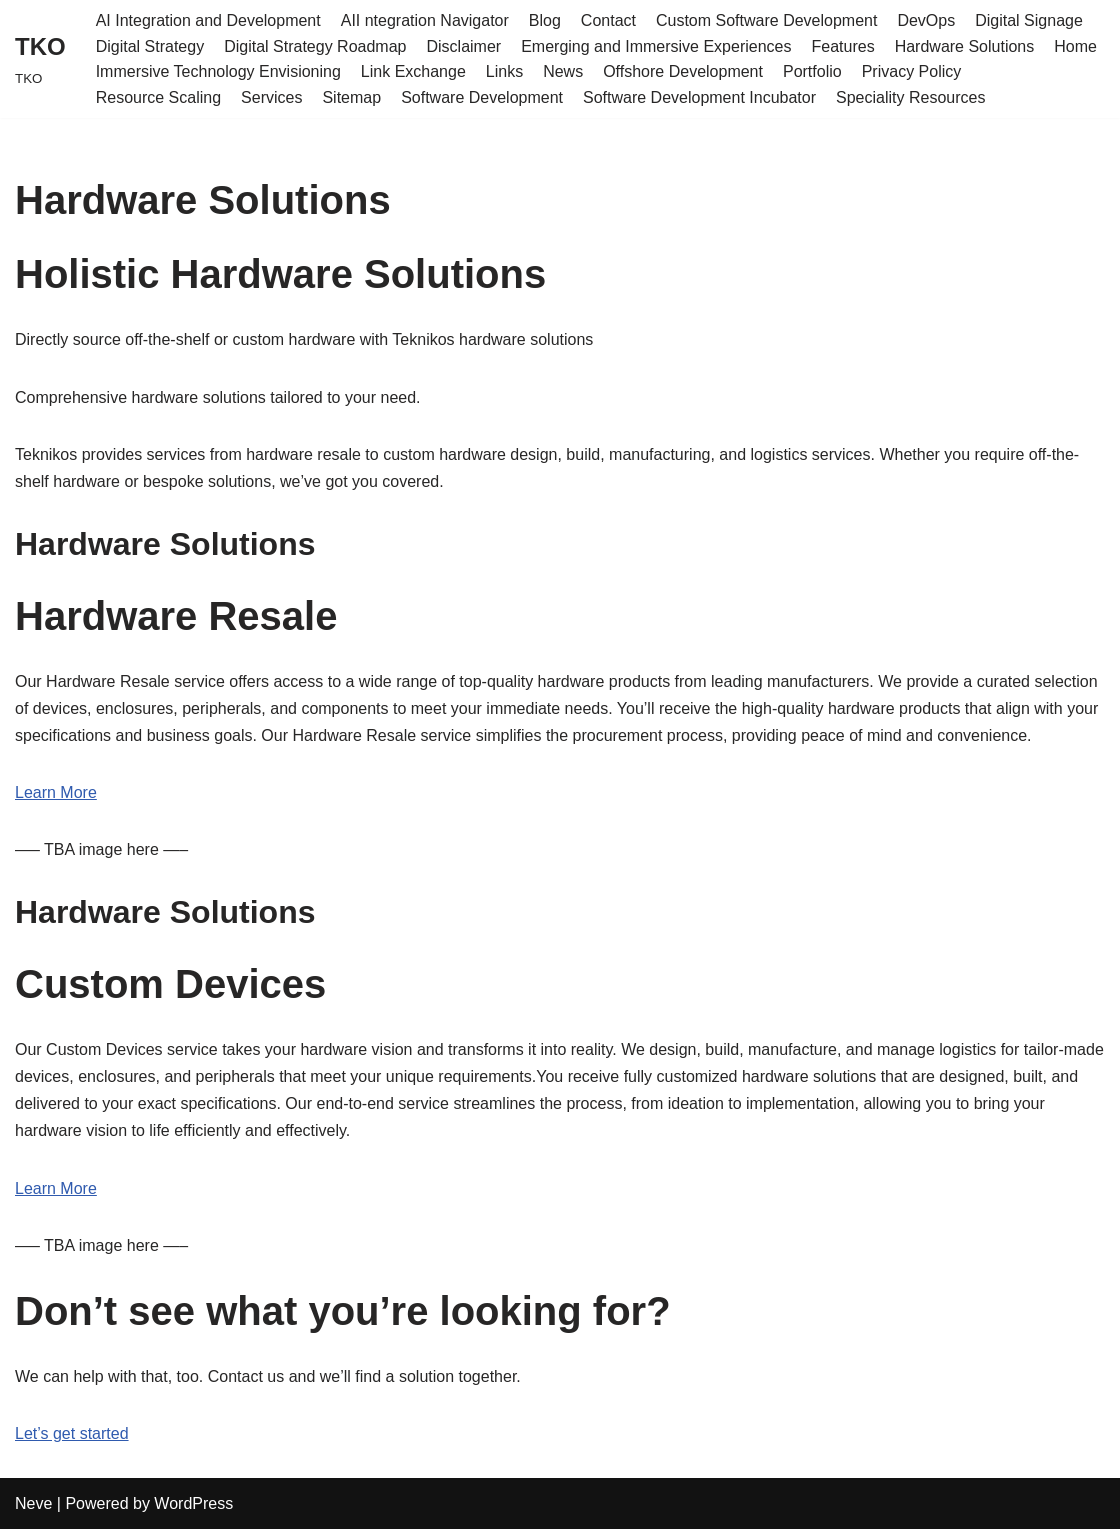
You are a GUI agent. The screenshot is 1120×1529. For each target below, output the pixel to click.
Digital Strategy (150, 46)
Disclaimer (463, 46)
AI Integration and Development (208, 20)
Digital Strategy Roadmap (315, 46)
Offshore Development (683, 71)
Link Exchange (413, 71)
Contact (608, 20)
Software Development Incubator (699, 97)
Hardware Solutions (965, 46)
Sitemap (351, 97)
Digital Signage (1029, 20)
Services (271, 97)
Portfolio (812, 71)
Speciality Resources (910, 97)
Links (504, 71)
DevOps (926, 20)
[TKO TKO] (40, 58)
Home (1075, 46)
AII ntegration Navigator (425, 20)
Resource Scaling (158, 97)
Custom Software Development (766, 20)
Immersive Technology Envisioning (218, 71)
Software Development (482, 97)
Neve (33, 1503)
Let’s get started (72, 1433)
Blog (545, 20)
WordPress (193, 1503)
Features (843, 46)
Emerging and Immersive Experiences (656, 46)
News (563, 71)
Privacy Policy (912, 71)
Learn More (56, 792)
